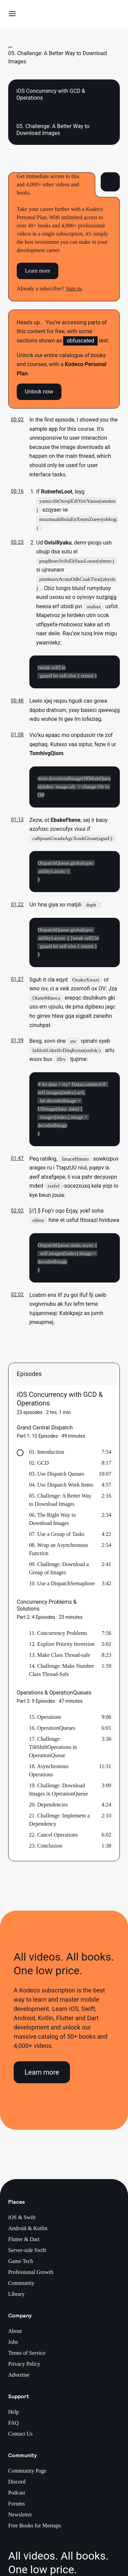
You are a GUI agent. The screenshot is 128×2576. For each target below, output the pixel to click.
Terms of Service (26, 2357)
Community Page (27, 2474)
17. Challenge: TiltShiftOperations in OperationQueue (53, 1751)
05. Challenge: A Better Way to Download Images (60, 1504)
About (15, 2335)
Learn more (37, 271)
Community (21, 2287)
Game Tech (20, 2265)
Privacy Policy (24, 2368)
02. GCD (39, 1467)
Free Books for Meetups (34, 2529)
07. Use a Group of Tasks (56, 1538)
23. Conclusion (45, 1849)
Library (16, 2298)
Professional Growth (30, 2276)
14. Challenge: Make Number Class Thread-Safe (61, 1674)
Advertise (18, 2378)
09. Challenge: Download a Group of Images (59, 1572)
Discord (17, 2485)
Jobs (13, 2346)
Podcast (16, 2496)
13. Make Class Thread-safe (59, 1659)
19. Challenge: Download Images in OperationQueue (58, 1793)
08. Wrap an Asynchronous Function (58, 1553)
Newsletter (20, 2518)
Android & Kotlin (27, 2232)
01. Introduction (46, 1456)
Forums (16, 2507)
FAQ (13, 2426)
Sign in (74, 288)
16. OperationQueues (52, 1732)
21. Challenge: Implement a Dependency (59, 1823)
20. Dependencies (48, 1808)
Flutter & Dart (24, 2243)
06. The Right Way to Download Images (52, 1523)
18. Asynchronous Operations (49, 1774)
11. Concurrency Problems (58, 1637)
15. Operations (45, 1721)
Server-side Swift (27, 2254)
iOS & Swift (21, 2221)
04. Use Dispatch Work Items (61, 1488)
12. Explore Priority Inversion (62, 1648)
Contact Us (20, 2437)
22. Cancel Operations (53, 1838)
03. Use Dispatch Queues (56, 1477)
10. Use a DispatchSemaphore (62, 1587)
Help (13, 2415)
